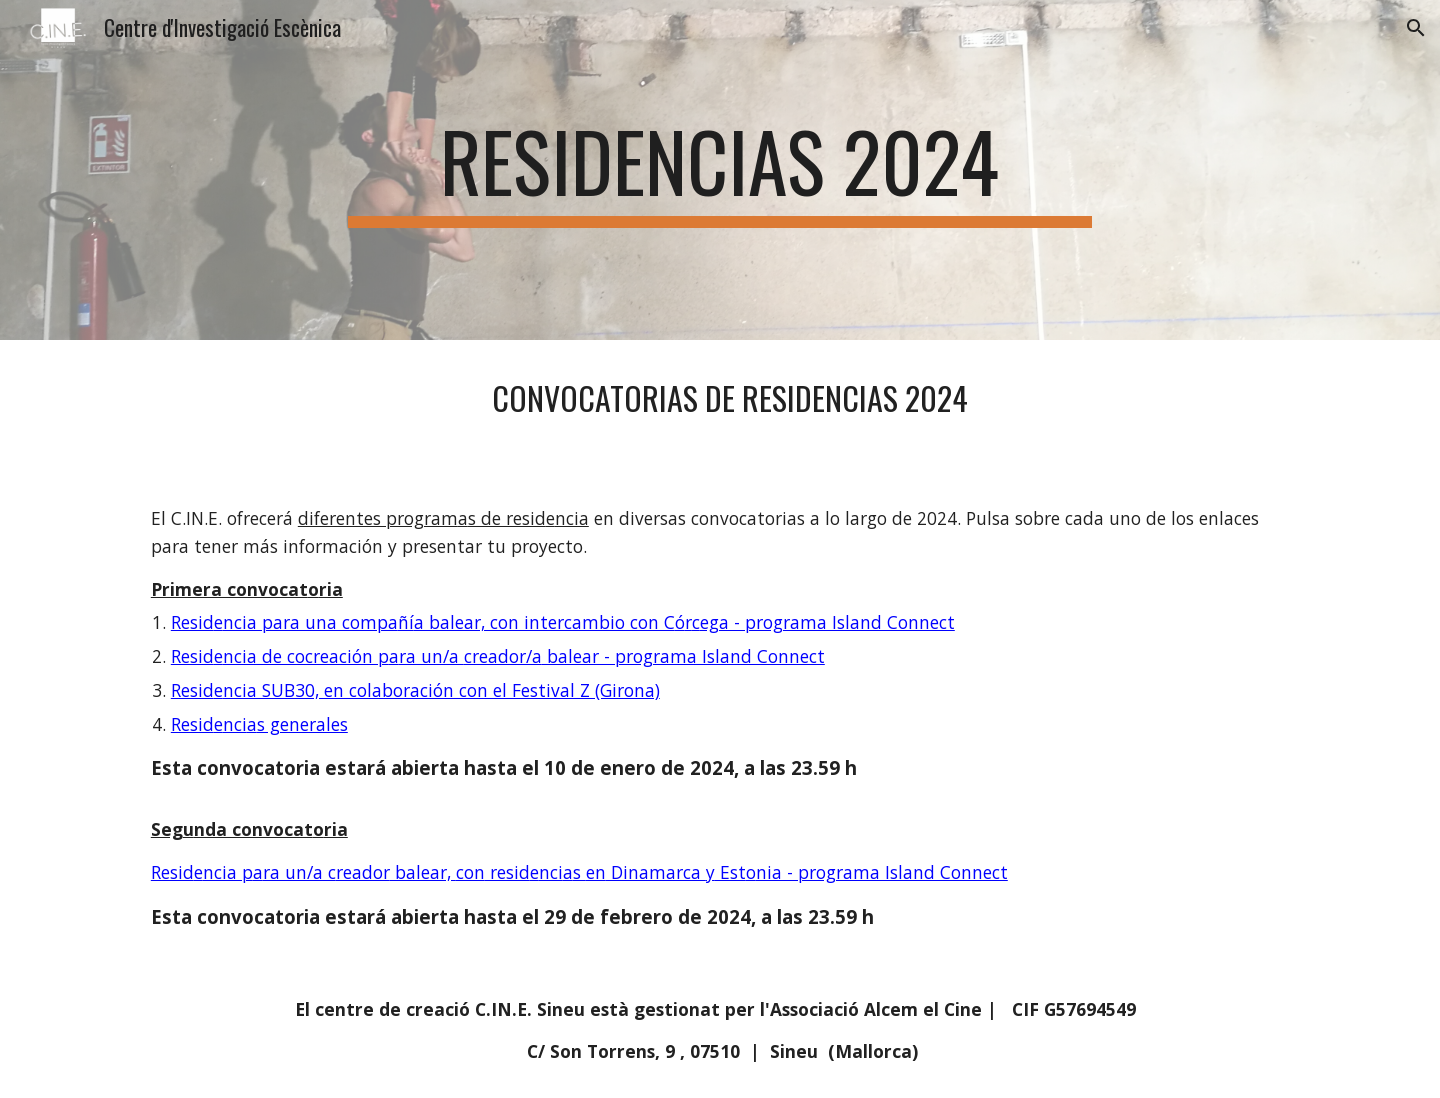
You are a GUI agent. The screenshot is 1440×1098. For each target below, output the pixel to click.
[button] (1416, 28)
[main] (720, 170)
